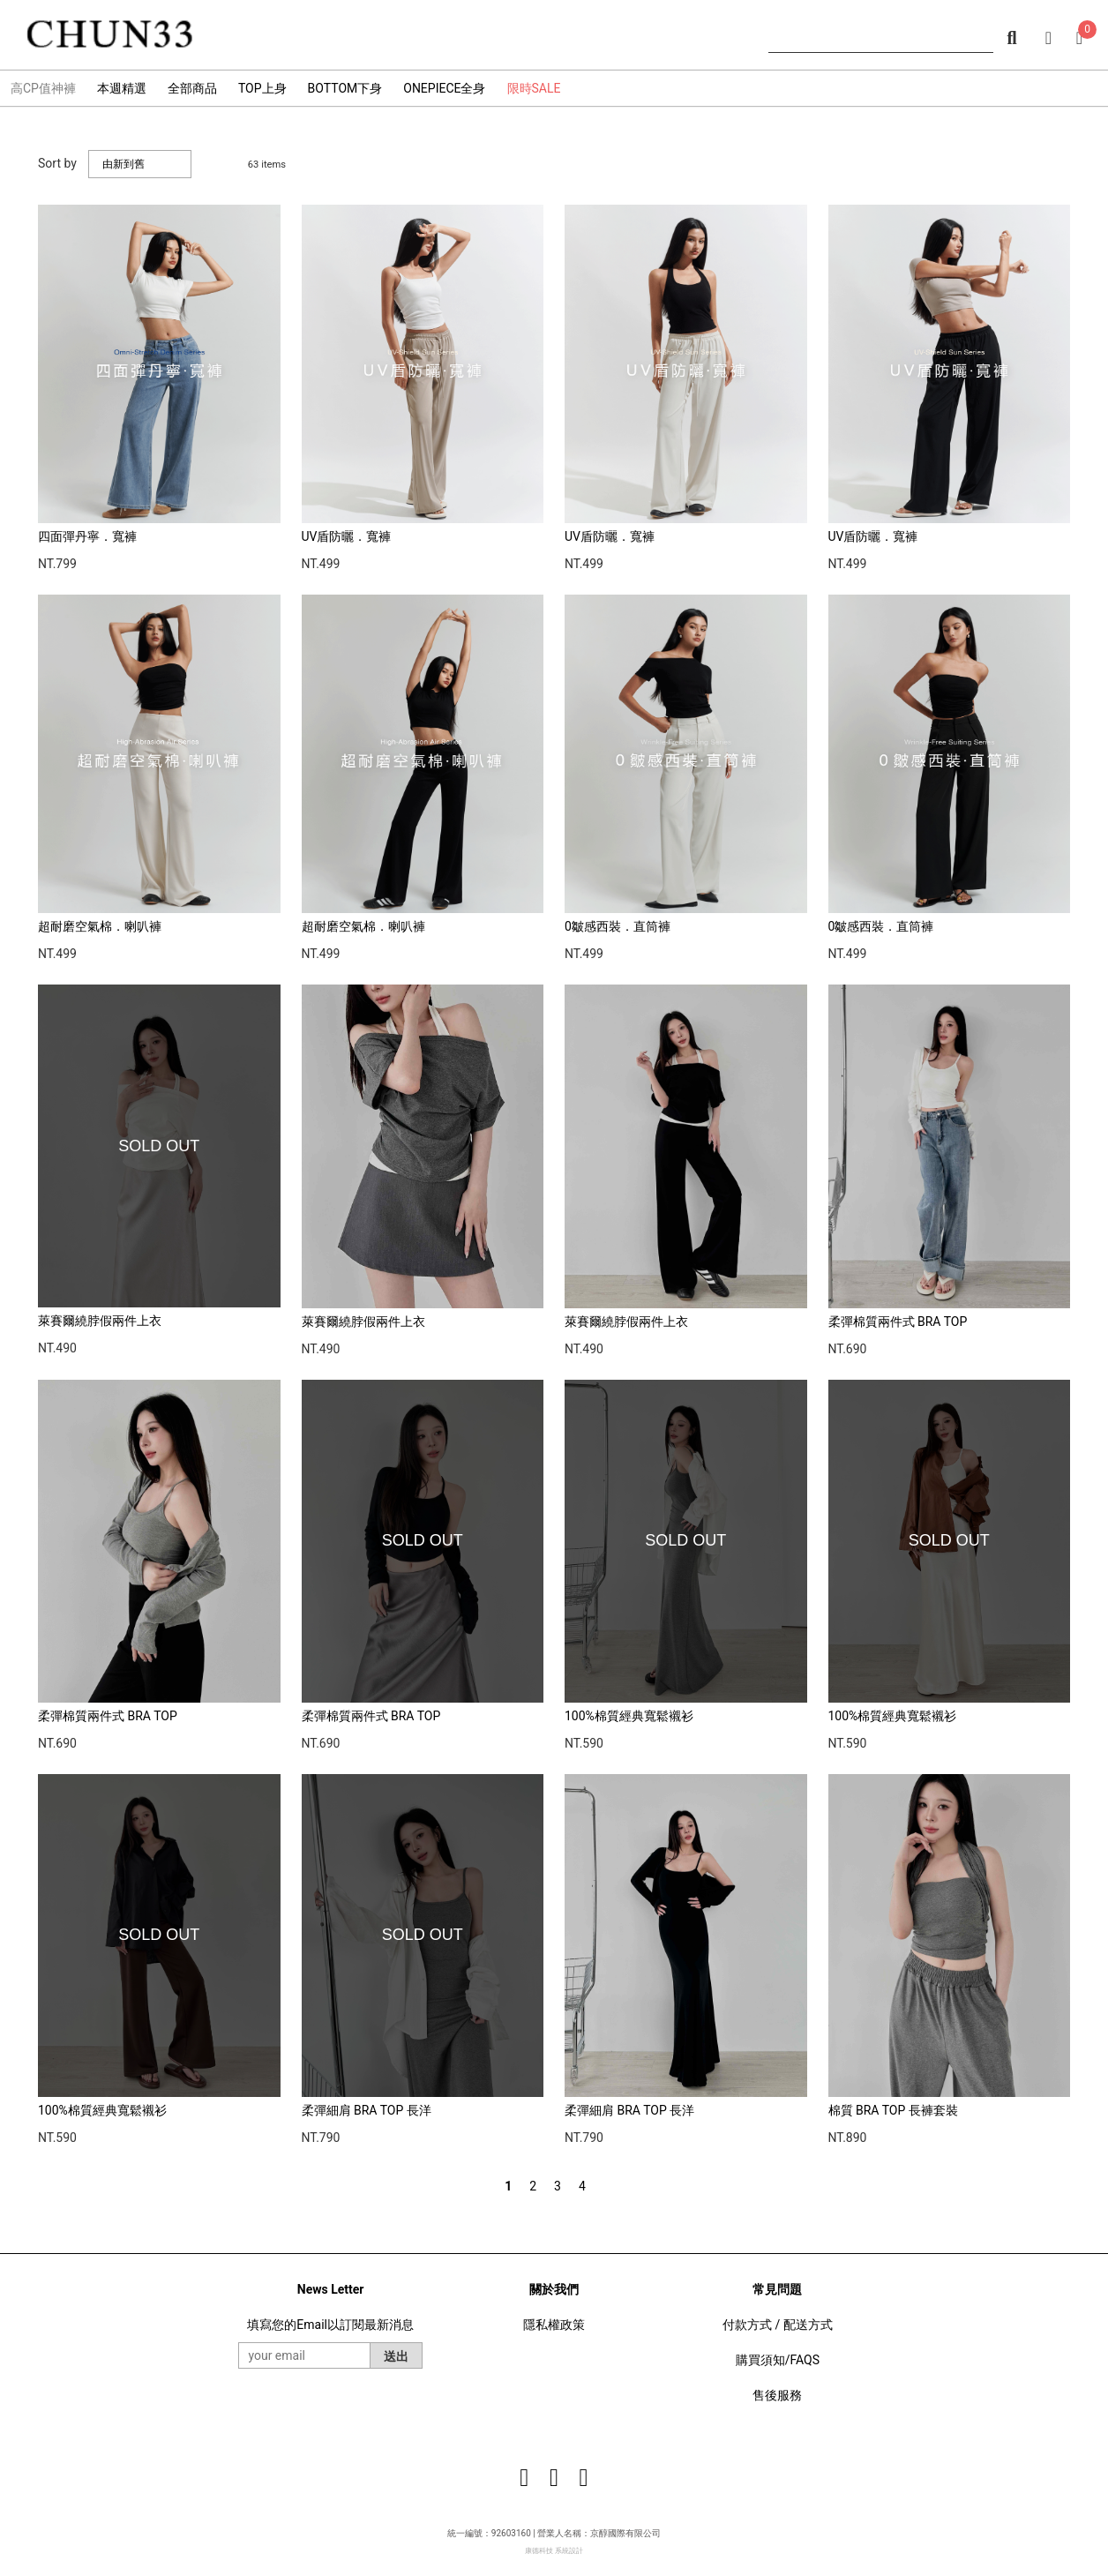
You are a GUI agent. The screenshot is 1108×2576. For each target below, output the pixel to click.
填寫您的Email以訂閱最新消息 (330, 2325)
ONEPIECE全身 (444, 88)
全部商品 (192, 88)
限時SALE (534, 88)
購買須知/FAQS (778, 2360)
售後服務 (777, 2395)
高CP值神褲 (43, 88)
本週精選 (121, 88)
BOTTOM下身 (345, 88)
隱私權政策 (554, 2325)
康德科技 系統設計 (554, 2551)
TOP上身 (262, 88)
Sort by (57, 163)
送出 (396, 2356)
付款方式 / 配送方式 (777, 2325)
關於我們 (554, 2289)
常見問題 (777, 2289)
